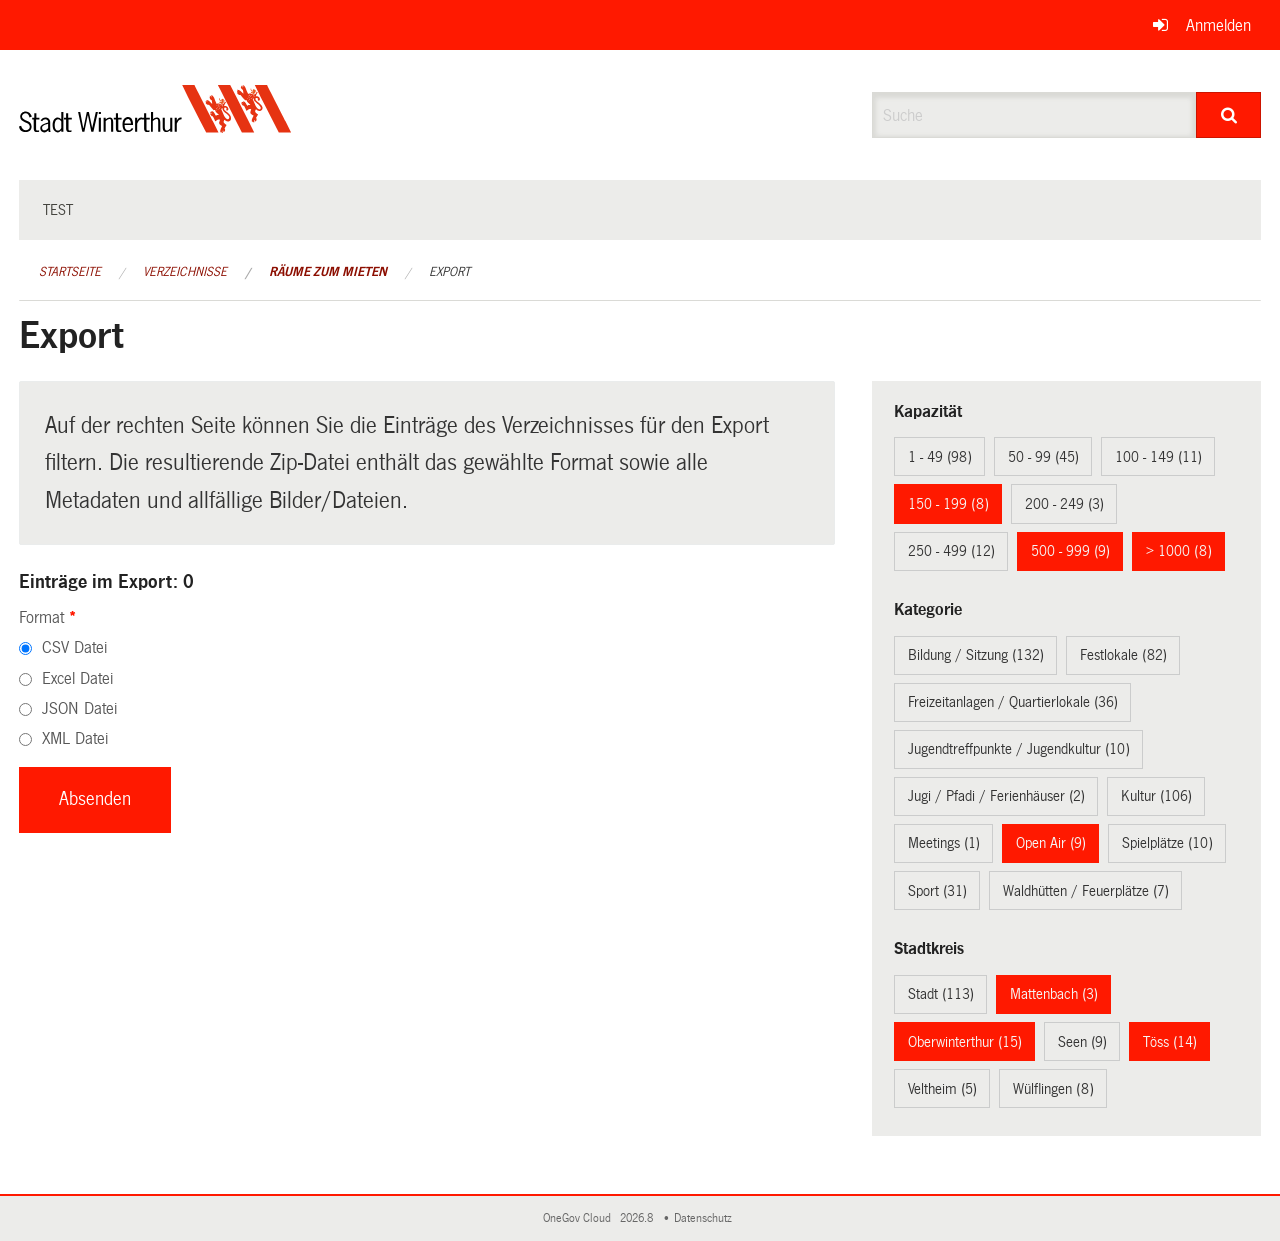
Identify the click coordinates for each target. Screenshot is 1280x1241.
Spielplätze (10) (1167, 843)
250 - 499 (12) (951, 551)
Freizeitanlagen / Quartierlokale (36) (1013, 702)
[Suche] (1228, 115)
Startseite (70, 272)
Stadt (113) (941, 994)
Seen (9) (1082, 1042)
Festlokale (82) (1123, 655)
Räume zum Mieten (328, 272)
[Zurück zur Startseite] (155, 125)
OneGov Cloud (580, 1218)
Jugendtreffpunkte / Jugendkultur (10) (1019, 749)
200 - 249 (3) (1064, 504)
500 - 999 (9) (1070, 551)
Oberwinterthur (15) (965, 1042)
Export (449, 272)
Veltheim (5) (942, 1089)
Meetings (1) (944, 843)
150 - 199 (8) (948, 504)
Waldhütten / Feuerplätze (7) (1086, 891)
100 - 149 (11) (1158, 457)
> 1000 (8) (1179, 551)
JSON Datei (79, 708)
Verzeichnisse (185, 272)
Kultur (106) (1156, 796)
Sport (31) (937, 891)
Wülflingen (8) (1053, 1089)
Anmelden (1218, 25)
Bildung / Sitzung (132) (976, 655)
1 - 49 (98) (940, 457)
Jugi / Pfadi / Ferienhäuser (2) (996, 796)
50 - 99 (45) (1043, 457)
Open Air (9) (1051, 843)
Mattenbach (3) (1054, 994)
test (58, 210)
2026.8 (638, 1218)
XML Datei (75, 738)
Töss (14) (1170, 1042)
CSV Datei (74, 647)
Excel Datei (77, 678)
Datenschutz (706, 1218)
